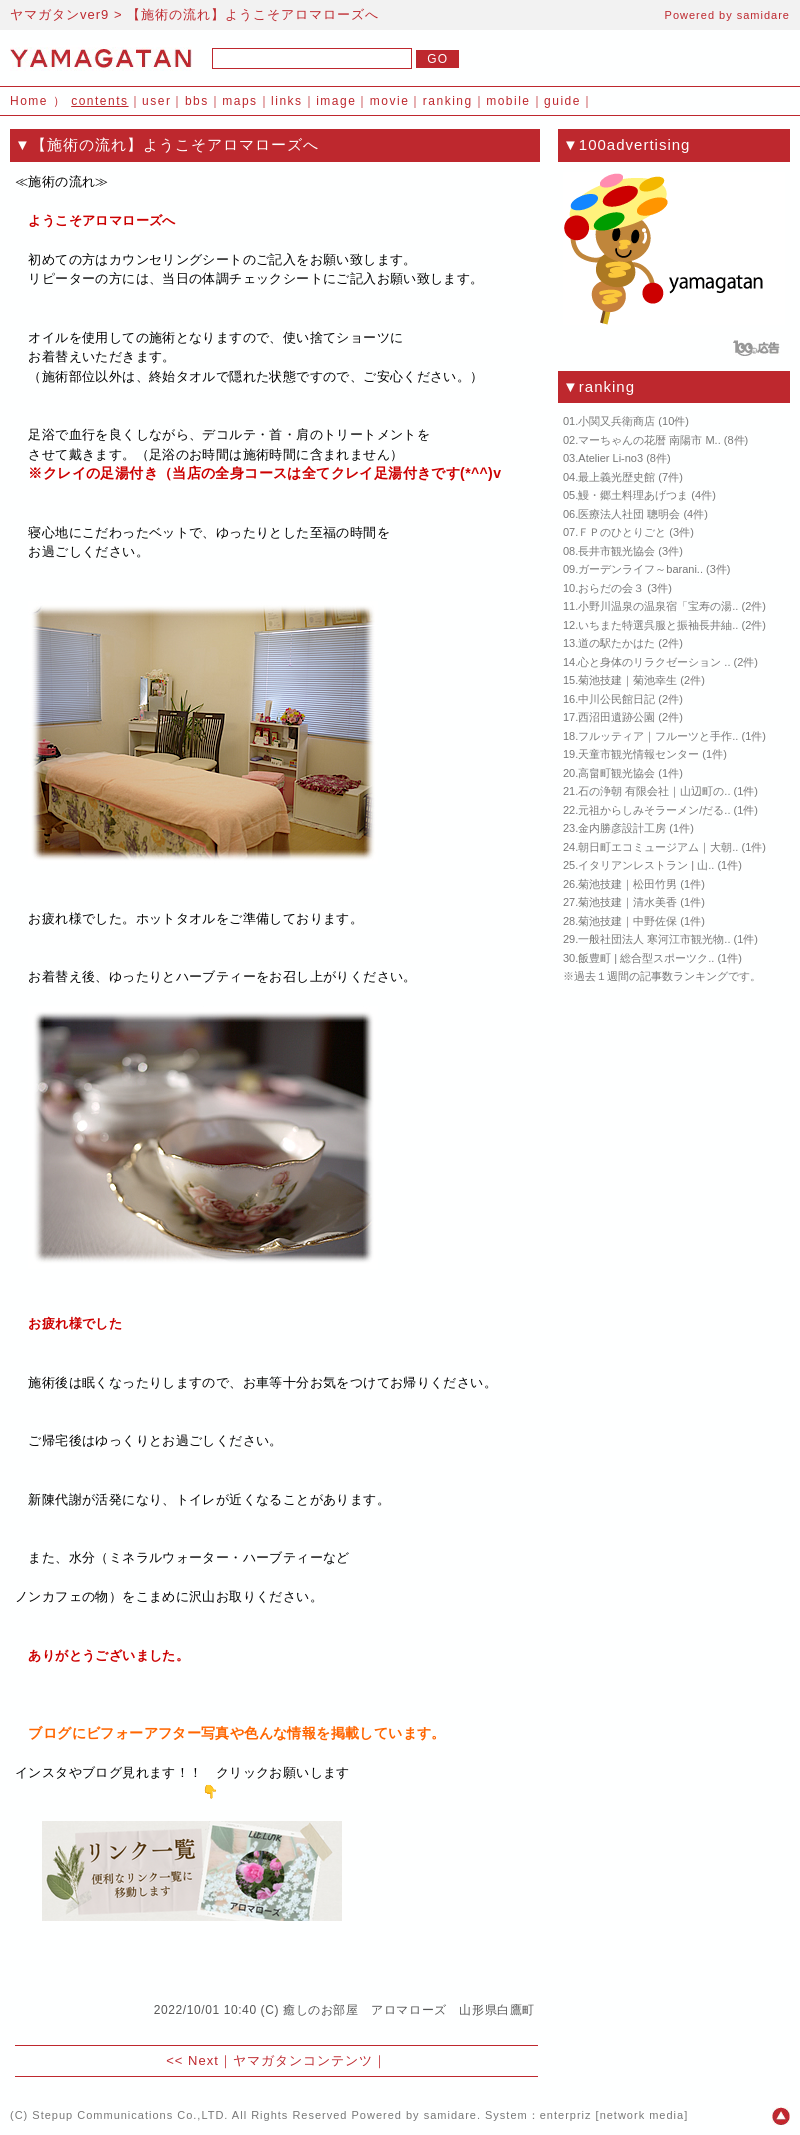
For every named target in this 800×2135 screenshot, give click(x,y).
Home (29, 101)
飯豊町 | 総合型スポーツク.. (646, 958)
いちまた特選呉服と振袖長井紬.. (658, 625)
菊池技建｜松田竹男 (627, 884)
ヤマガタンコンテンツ (303, 2060)
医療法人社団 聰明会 (629, 514)
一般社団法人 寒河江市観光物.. (654, 939)
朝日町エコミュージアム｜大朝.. (658, 847)
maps (239, 101)
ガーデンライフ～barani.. (640, 569)
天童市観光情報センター (638, 754)
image (336, 101)
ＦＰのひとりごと (622, 532)
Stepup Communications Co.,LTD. (130, 2115)
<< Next (192, 2060)
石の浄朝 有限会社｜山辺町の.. (654, 791)
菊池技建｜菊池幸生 (627, 680)
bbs (197, 101)
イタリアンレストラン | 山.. (646, 865)
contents (99, 101)
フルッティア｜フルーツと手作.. (658, 736)
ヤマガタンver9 (59, 14)
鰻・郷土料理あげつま (633, 495)
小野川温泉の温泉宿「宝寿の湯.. (658, 606)
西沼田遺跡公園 (616, 717)
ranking (448, 101)
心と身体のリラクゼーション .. (654, 662)
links (287, 101)
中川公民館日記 (616, 699)
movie (390, 101)
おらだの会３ (611, 588)
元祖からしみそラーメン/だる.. (654, 810)
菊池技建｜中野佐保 (627, 921)
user (156, 101)
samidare (763, 15)
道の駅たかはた (616, 643)
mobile (508, 101)
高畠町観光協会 (616, 773)
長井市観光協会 (616, 551)
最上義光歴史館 (616, 477)
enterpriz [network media (612, 2115)
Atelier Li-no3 (610, 458)
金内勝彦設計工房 (622, 828)
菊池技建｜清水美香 (627, 902)
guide (562, 101)
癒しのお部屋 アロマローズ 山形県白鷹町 (409, 2010)
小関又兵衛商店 (616, 421)
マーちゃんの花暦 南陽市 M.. (649, 440)
